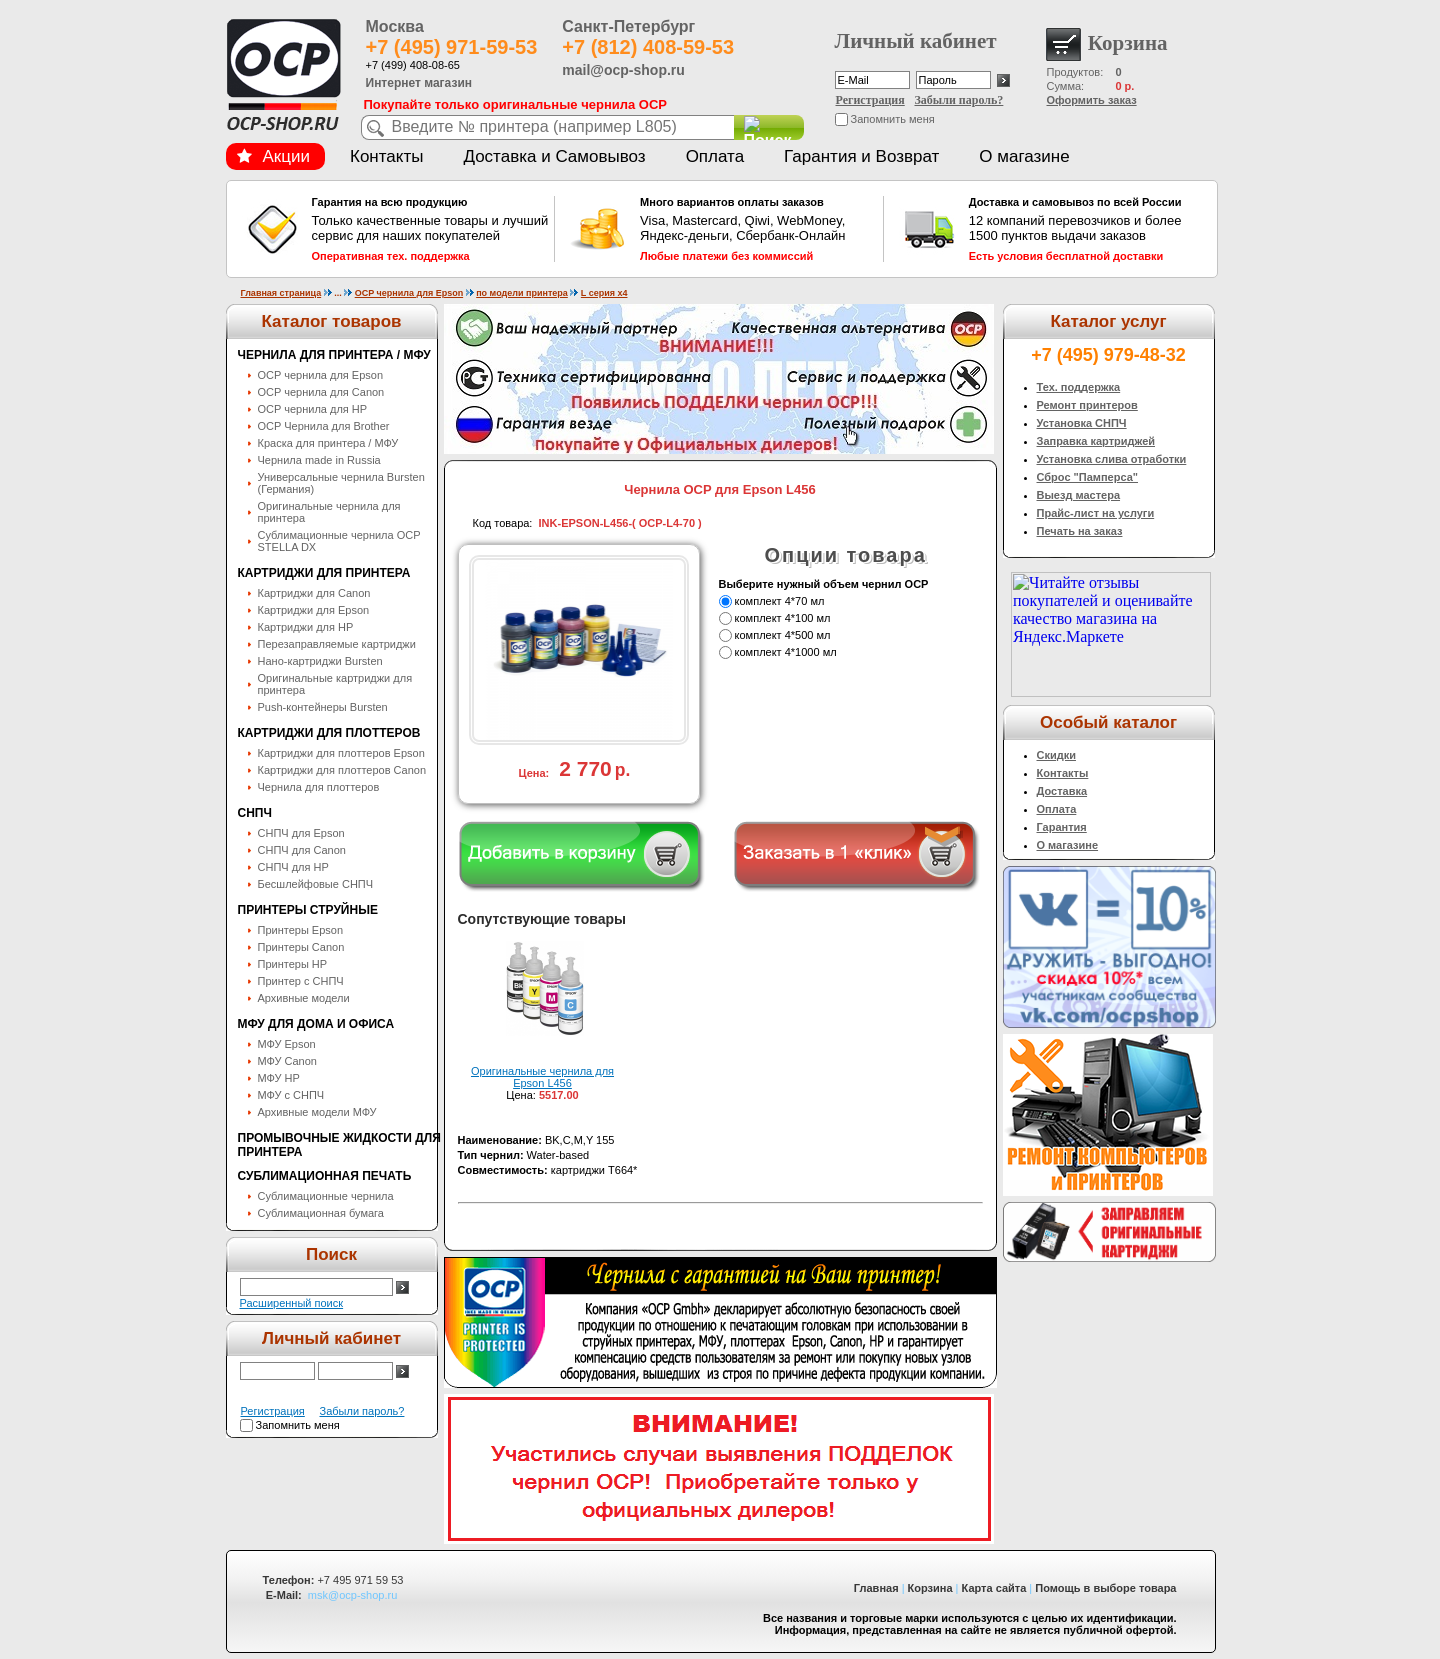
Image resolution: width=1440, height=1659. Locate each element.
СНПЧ (255, 813)
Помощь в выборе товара (1105, 1588)
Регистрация (870, 100)
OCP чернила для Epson (409, 293)
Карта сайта (994, 1588)
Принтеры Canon (301, 947)
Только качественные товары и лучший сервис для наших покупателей (431, 229)
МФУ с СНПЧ (291, 1095)
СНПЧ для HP (293, 867)
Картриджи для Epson (314, 610)
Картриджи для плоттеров (329, 733)
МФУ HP (279, 1078)
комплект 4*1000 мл (786, 652)
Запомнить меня (893, 119)
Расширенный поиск (292, 1303)
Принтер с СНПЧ (301, 981)
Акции (274, 156)
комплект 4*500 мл (783, 635)
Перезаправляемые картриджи (337, 644)
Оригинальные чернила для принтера (329, 512)
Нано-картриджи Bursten (320, 661)
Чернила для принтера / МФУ (334, 355)
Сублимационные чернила (326, 1196)
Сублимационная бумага (321, 1213)
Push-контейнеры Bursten (323, 707)
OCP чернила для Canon (321, 392)
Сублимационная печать (325, 1176)
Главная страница (281, 293)
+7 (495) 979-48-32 (1108, 355)
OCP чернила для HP (313, 409)
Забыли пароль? (959, 100)
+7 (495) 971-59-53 (452, 47)
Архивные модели (304, 998)
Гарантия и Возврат (861, 156)
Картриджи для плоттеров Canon (342, 770)
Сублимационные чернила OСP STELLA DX (339, 541)
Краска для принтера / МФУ (328, 443)
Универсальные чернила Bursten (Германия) (341, 483)
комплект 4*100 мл (783, 618)
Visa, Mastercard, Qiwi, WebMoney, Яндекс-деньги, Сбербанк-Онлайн (759, 229)
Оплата (715, 156)
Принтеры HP (293, 964)
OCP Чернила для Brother (324, 426)
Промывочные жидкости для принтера (339, 1145)
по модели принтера (522, 293)
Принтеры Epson (301, 930)
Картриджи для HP (306, 627)
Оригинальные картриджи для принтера (335, 684)
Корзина (930, 1588)
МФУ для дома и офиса (316, 1024)
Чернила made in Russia (319, 460)
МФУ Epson (287, 1044)
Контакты (386, 156)
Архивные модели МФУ (317, 1112)
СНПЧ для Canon (302, 850)
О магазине (1024, 156)
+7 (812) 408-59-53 (648, 47)
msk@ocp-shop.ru (352, 1595)
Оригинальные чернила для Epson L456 (542, 1077)
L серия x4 (604, 293)
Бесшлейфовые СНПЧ (316, 884)
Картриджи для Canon (314, 593)
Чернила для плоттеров (319, 787)
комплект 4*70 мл (780, 601)
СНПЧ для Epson (301, 833)
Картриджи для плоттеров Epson (341, 753)
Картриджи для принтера (324, 573)
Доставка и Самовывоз (554, 156)
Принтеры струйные (308, 910)
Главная (876, 1588)
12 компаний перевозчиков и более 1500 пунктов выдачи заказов (1088, 229)
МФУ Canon (287, 1061)
